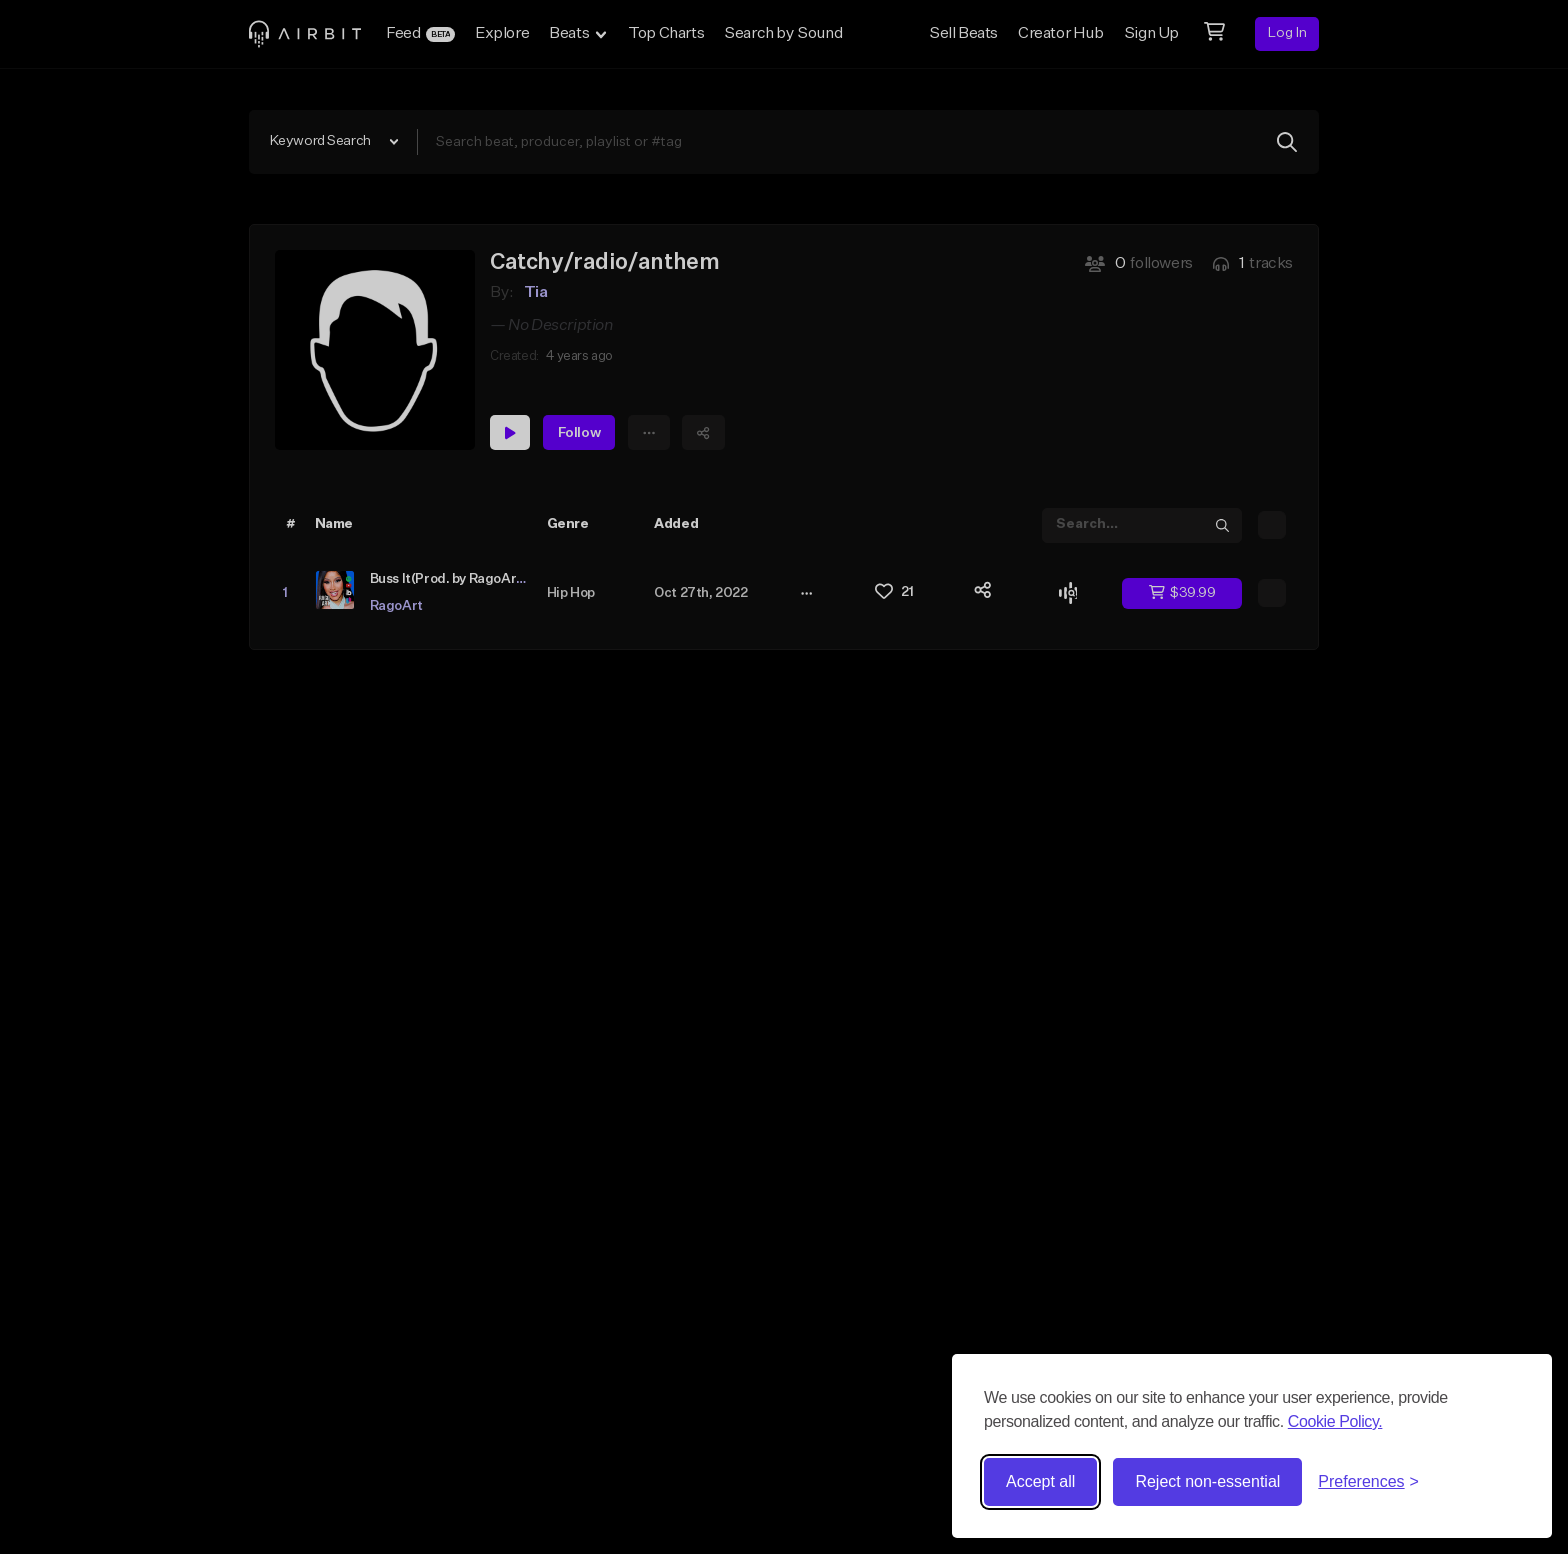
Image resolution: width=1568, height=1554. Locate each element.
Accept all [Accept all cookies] (1040, 1481)
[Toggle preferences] (1368, 1482)
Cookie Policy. (1335, 1421)
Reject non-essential (1207, 1481)
